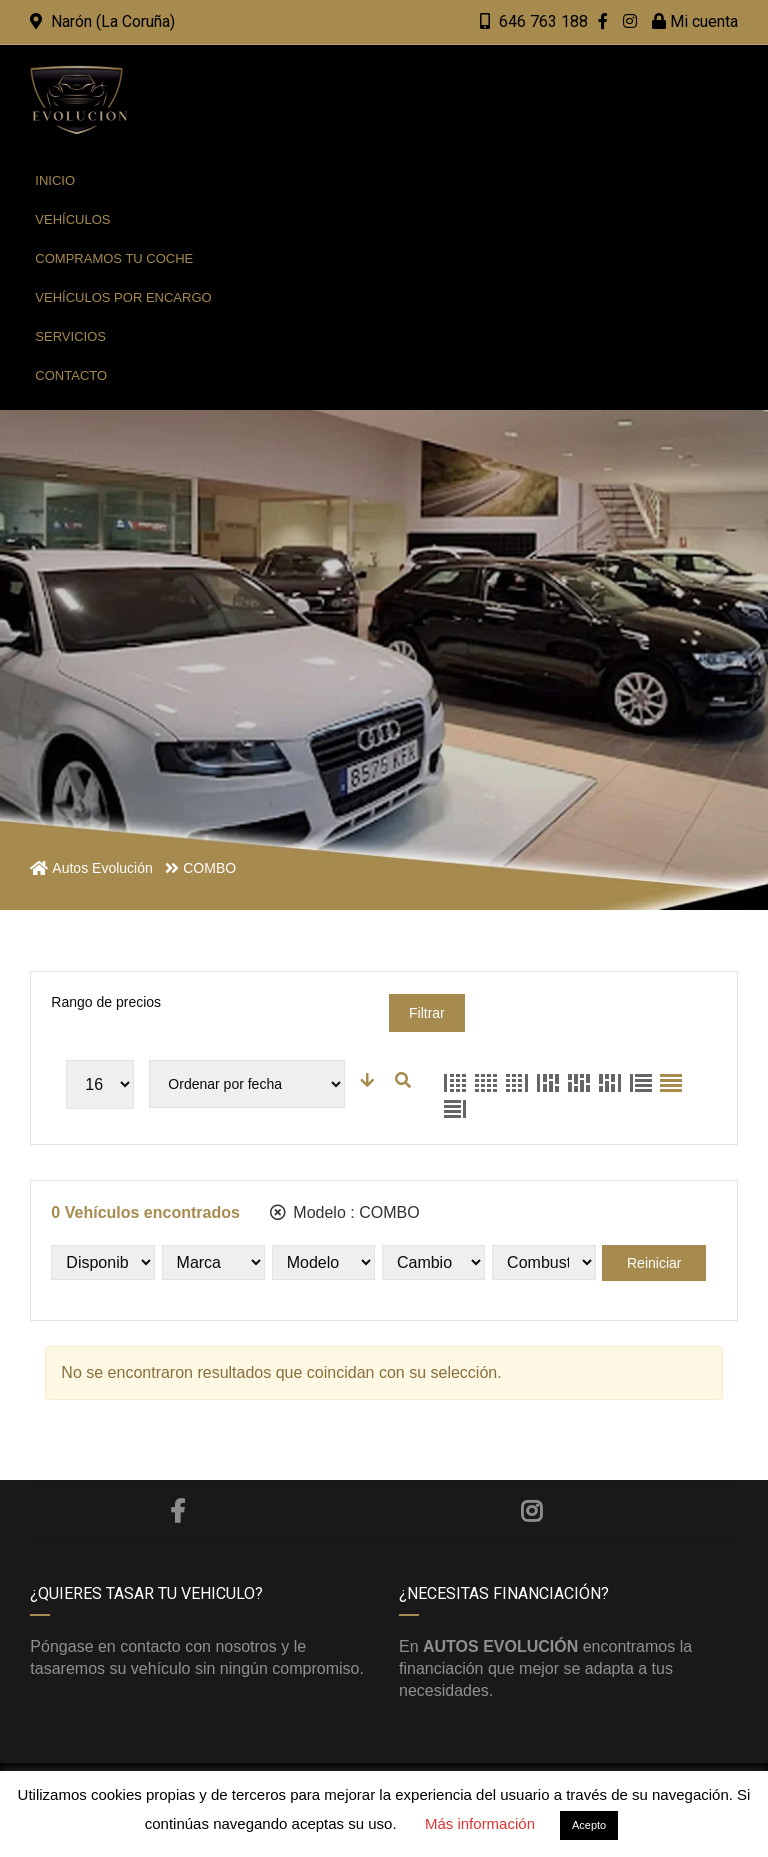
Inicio (55, 180)
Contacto (71, 375)
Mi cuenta (695, 21)
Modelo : (345, 1212)
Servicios (70, 336)
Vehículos (72, 219)
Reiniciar (654, 1263)
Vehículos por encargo (123, 297)
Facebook (177, 1511)
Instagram (531, 1511)
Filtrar (427, 1013)
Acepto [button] (589, 1825)
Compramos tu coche (114, 258)
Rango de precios (106, 1002)
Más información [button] (480, 1823)
